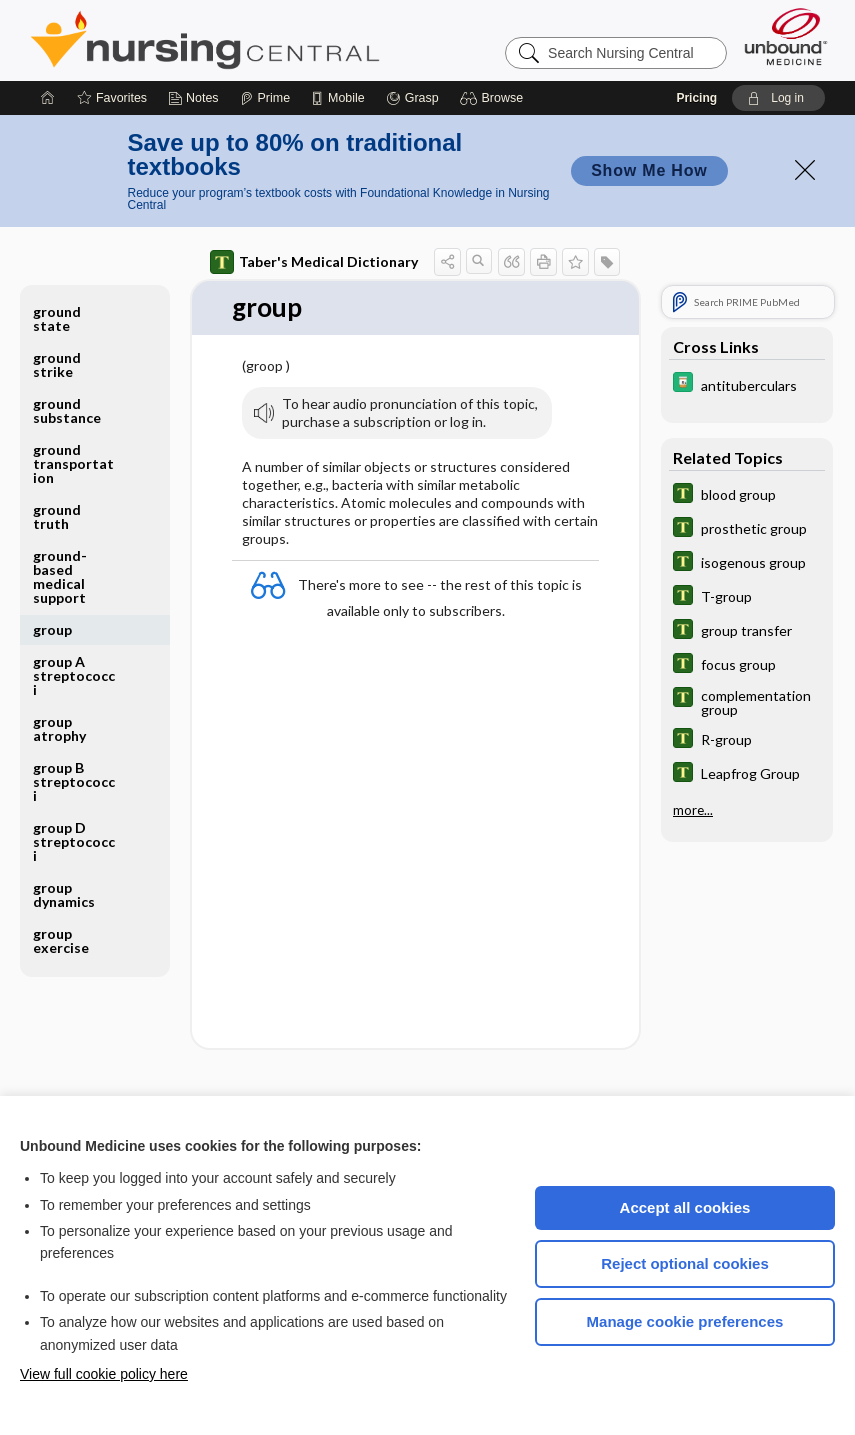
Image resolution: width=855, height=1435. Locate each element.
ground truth (57, 516)
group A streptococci (74, 675)
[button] (494, 98)
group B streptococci (74, 781)
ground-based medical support (60, 576)
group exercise (61, 940)
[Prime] (265, 98)
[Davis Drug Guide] (747, 384)
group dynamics (64, 894)
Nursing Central (280, 40)
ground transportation (73, 463)
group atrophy (59, 728)
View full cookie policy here (104, 1374)
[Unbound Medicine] (786, 36)
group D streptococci (74, 841)
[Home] (48, 98)
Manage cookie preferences (685, 1321)
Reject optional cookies (685, 1263)
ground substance (67, 410)
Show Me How (649, 170)
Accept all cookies (685, 1207)
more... (693, 810)
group (52, 629)
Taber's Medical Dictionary (314, 262)
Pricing (696, 98)
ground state (57, 318)
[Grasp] (412, 98)
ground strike (57, 364)
